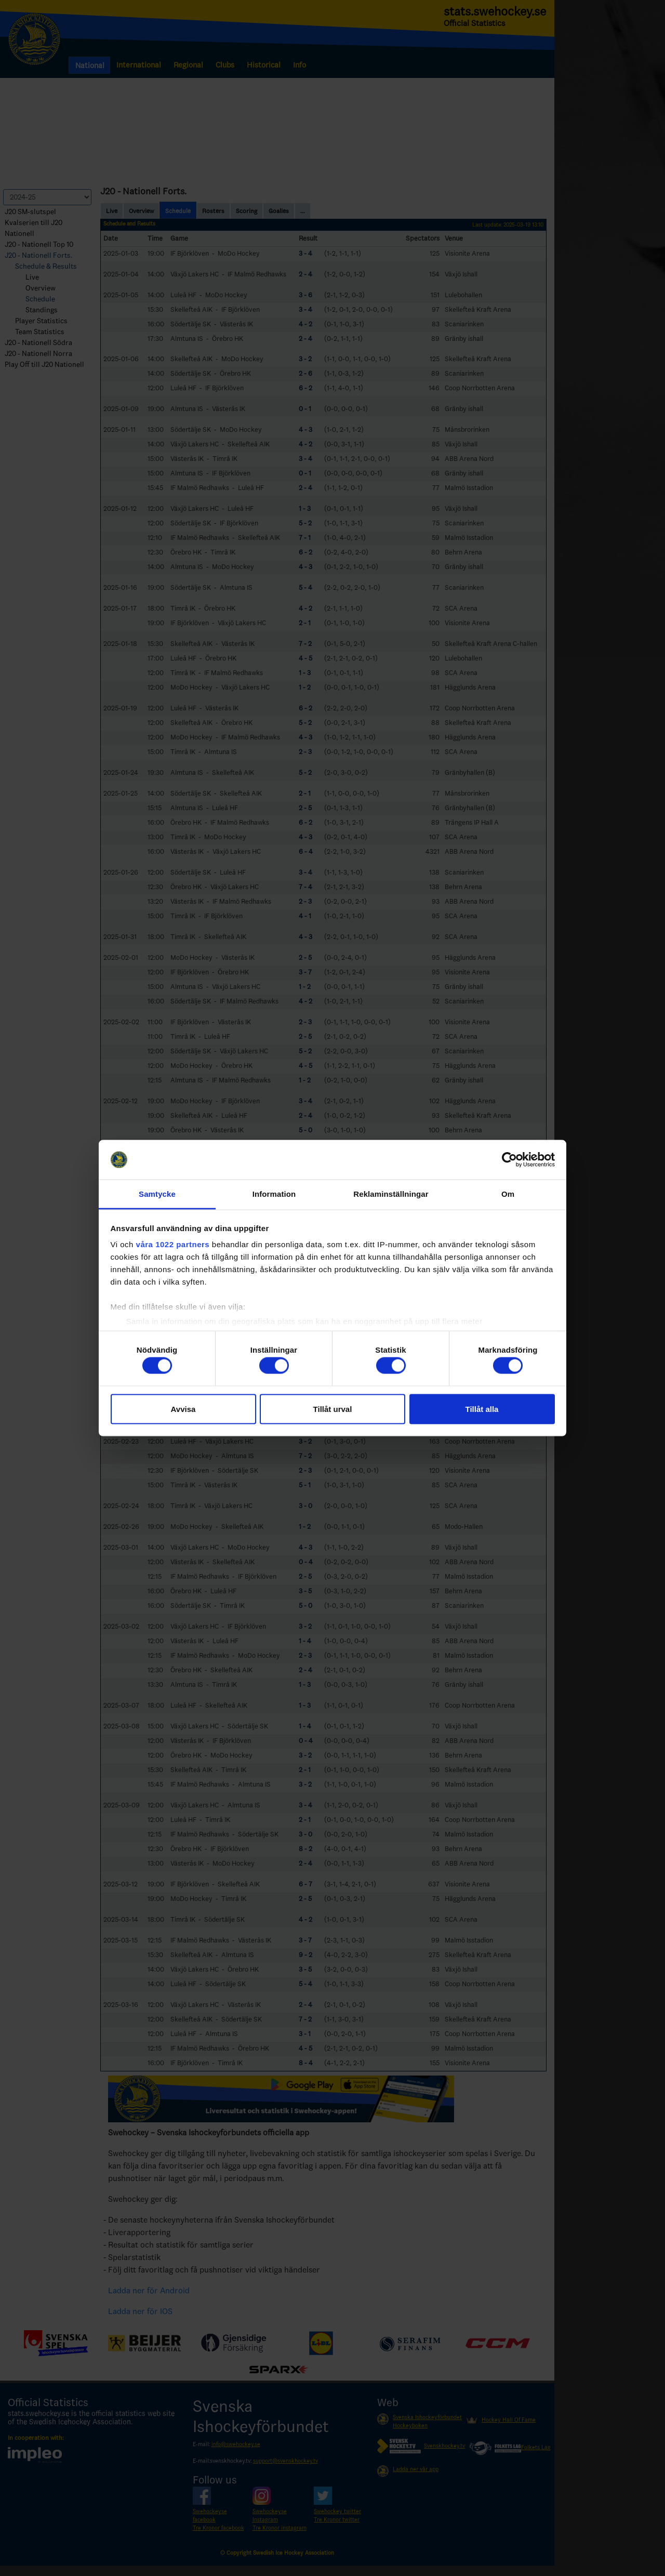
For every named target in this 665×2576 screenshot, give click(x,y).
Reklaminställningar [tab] (390, 1194)
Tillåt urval (332, 1408)
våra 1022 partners (173, 1244)
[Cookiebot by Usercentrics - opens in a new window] (509, 1160)
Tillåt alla (482, 1408)
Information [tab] (274, 1194)
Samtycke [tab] (157, 1194)
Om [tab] (507, 1194)
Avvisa (183, 1408)
